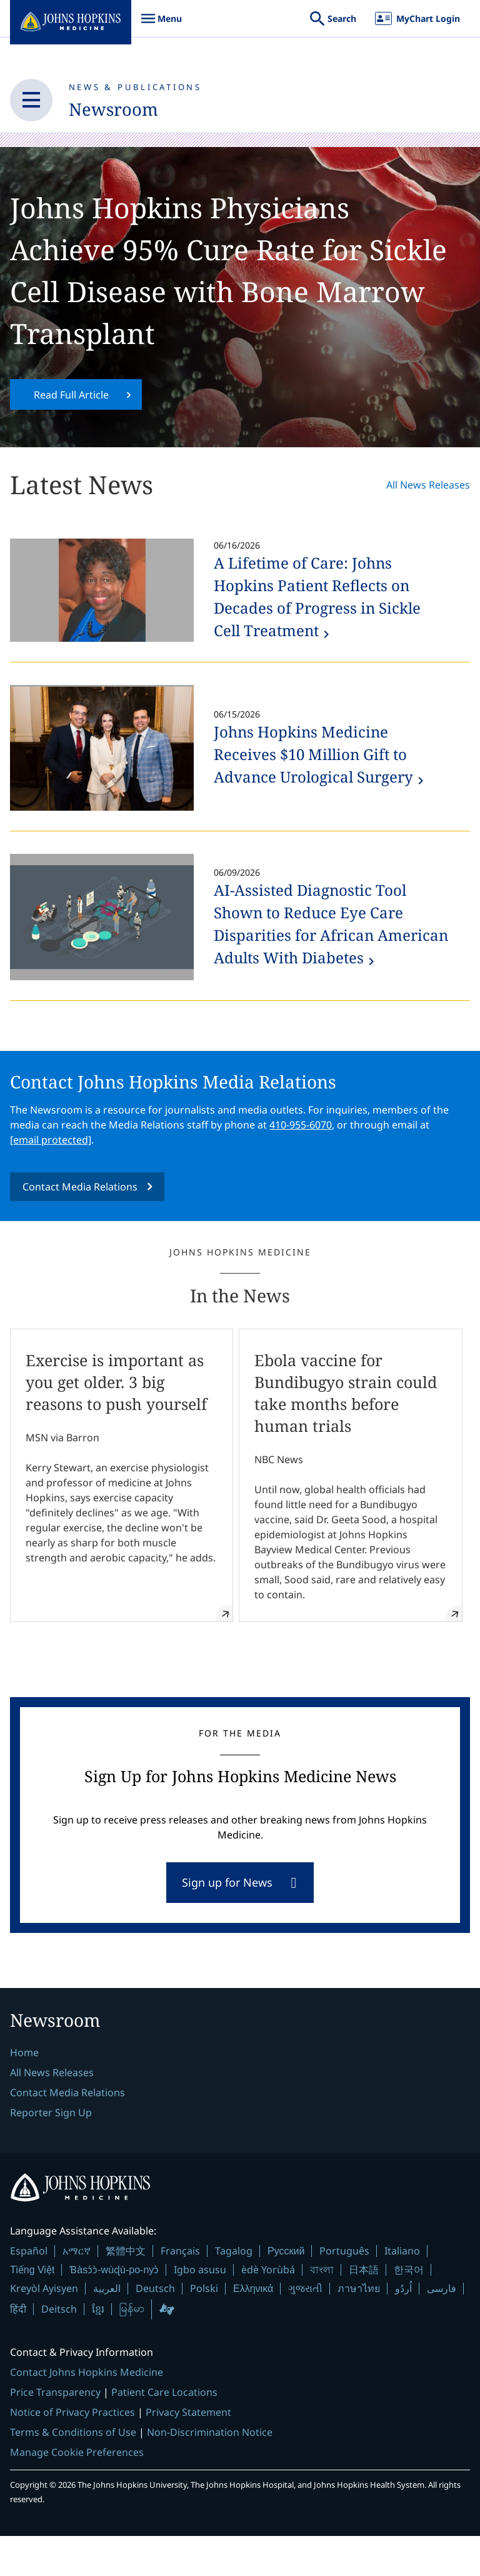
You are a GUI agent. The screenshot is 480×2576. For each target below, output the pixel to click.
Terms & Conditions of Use (73, 2473)
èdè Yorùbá (268, 2310)
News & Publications (135, 87)
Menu (161, 25)
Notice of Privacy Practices (72, 2453)
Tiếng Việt (32, 2310)
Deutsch (155, 2329)
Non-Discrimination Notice (209, 2473)
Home (24, 2092)
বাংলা (322, 2310)
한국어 (409, 2310)
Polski (204, 2329)
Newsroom (120, 109)
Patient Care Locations (164, 2433)
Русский (286, 2291)
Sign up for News (227, 1922)
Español (29, 2291)
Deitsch (59, 2349)
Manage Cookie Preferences (77, 2493)
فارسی (441, 2329)
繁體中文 (126, 2291)
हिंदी (18, 2349)
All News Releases (428, 525)
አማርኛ (76, 2291)
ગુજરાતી (305, 2329)
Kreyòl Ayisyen (44, 2329)
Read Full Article (71, 434)
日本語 (364, 2310)
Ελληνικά (253, 2329)
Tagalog (233, 2291)
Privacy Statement (188, 2453)
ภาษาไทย (359, 2329)
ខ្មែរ (98, 2349)
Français (180, 2291)
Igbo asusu (200, 2310)
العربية (107, 2329)
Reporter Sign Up (51, 2152)
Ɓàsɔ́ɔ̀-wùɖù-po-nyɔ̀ (114, 2310)
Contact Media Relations (80, 1227)
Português (344, 2291)
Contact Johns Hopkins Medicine (86, 2413)
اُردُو (403, 2329)
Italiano (402, 2291)
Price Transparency (55, 2433)
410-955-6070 (300, 1165)
